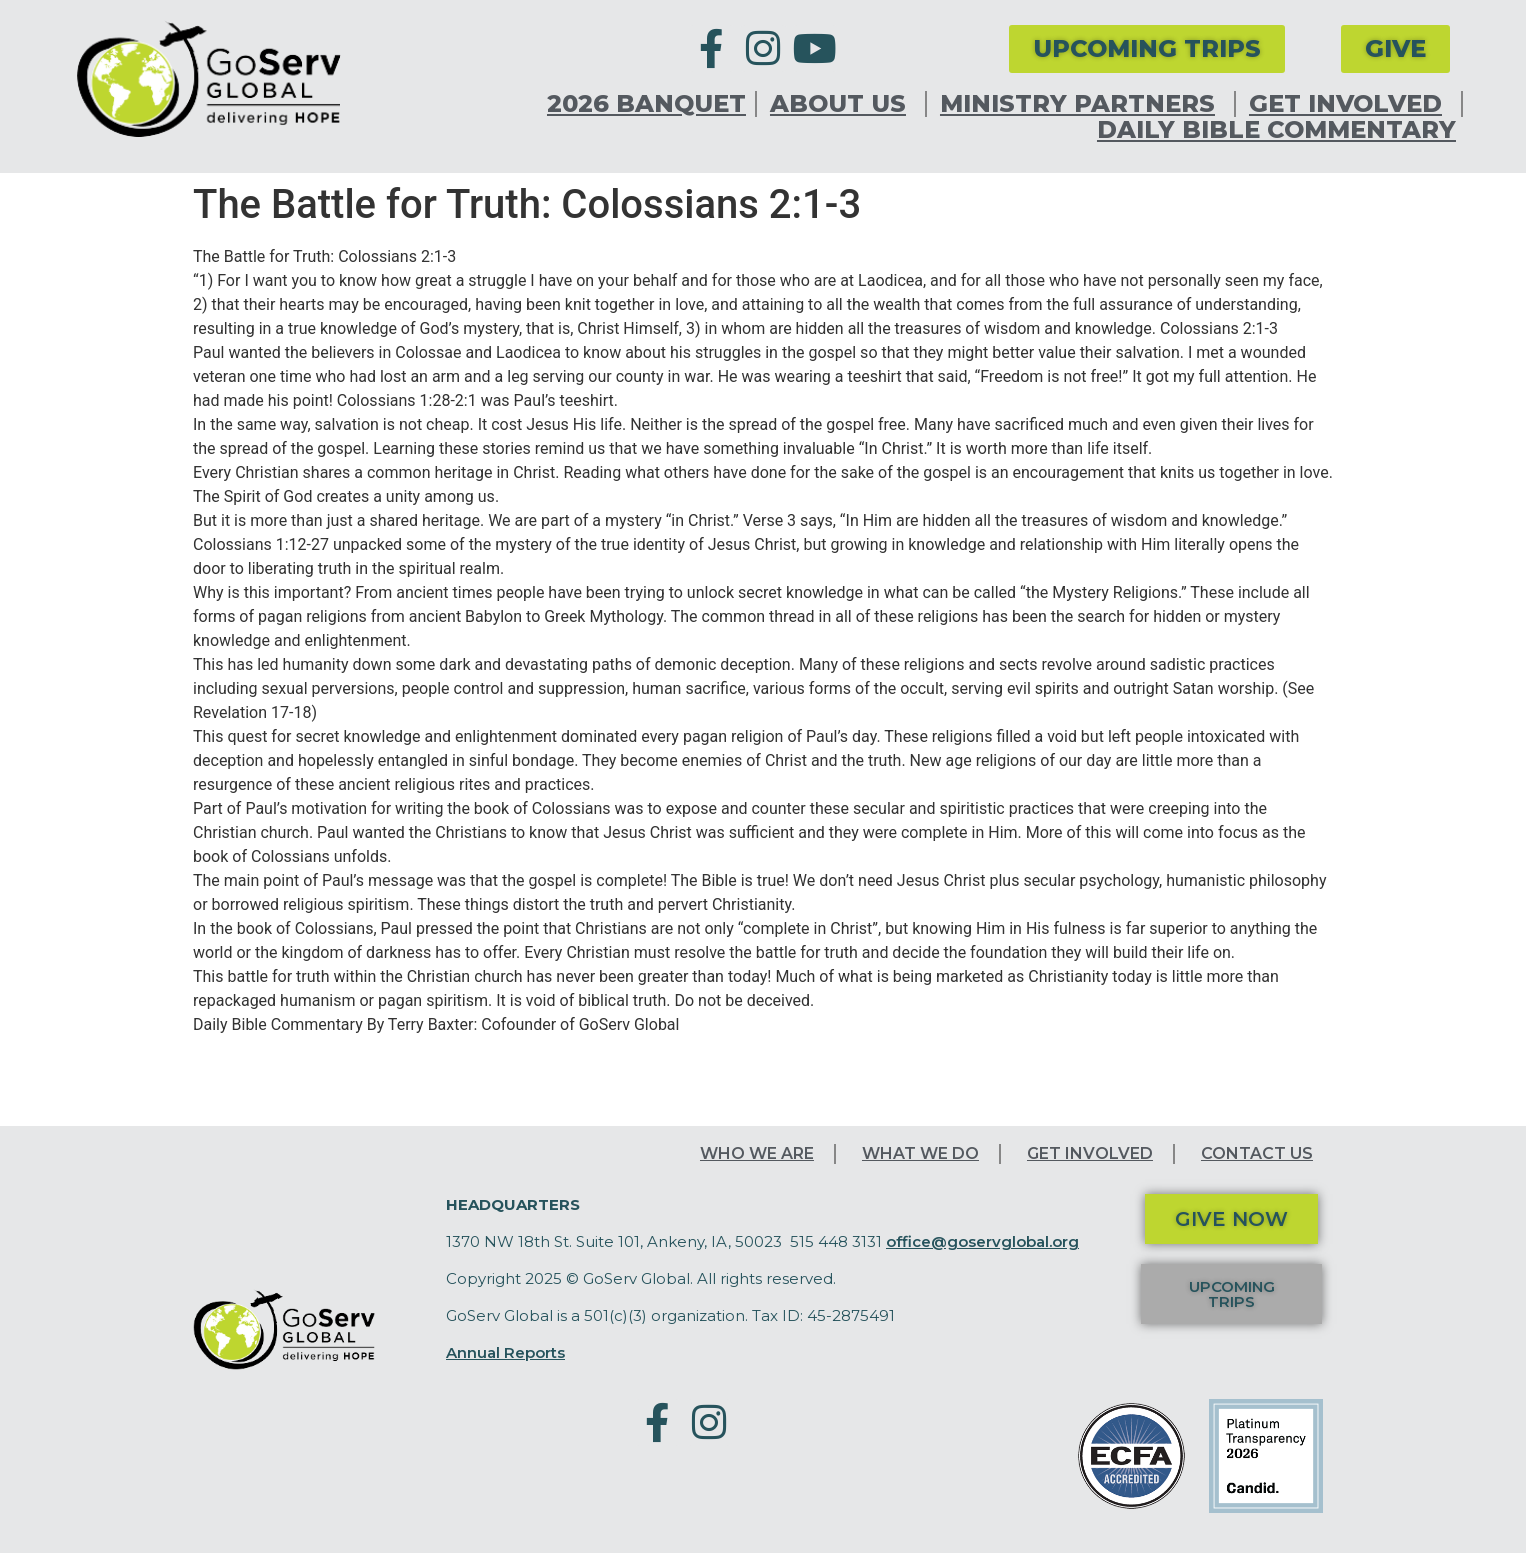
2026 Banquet (646, 104)
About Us (843, 104)
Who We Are (757, 1153)
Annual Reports (505, 1352)
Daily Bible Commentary (1276, 130)
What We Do (920, 1153)
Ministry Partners (1082, 104)
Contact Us (1257, 1153)
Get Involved (1350, 104)
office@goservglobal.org (982, 1241)
